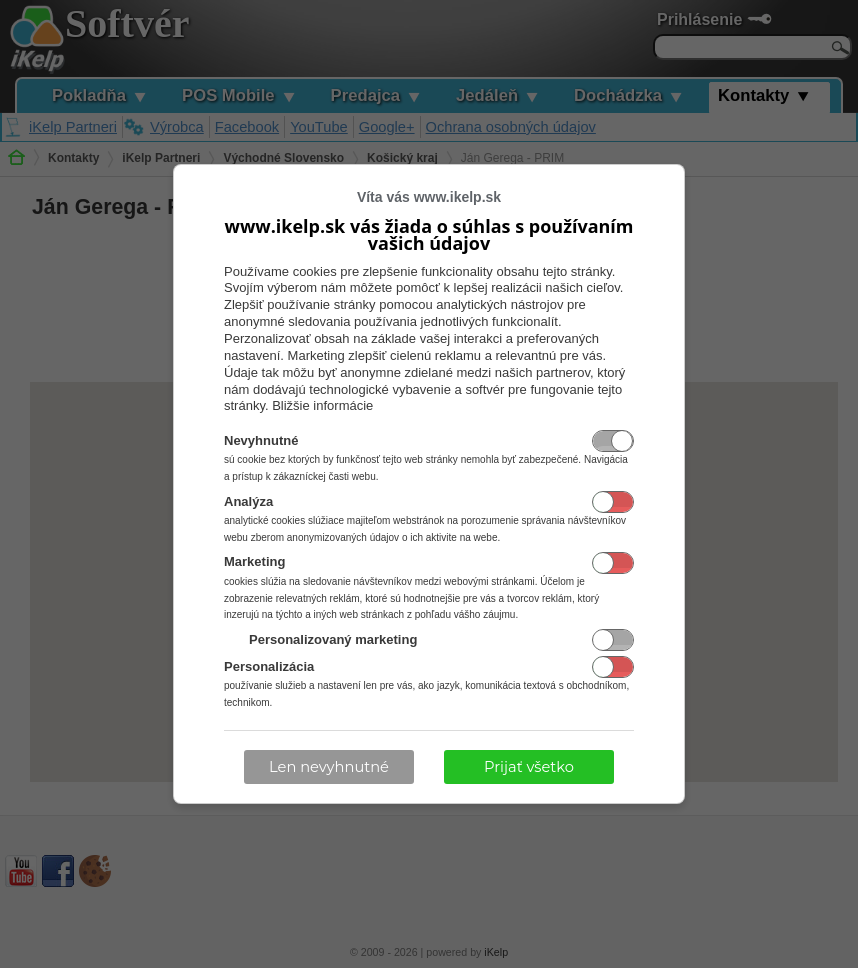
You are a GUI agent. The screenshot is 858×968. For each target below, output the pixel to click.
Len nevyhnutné (329, 767)
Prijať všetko (529, 767)
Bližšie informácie (322, 405)
